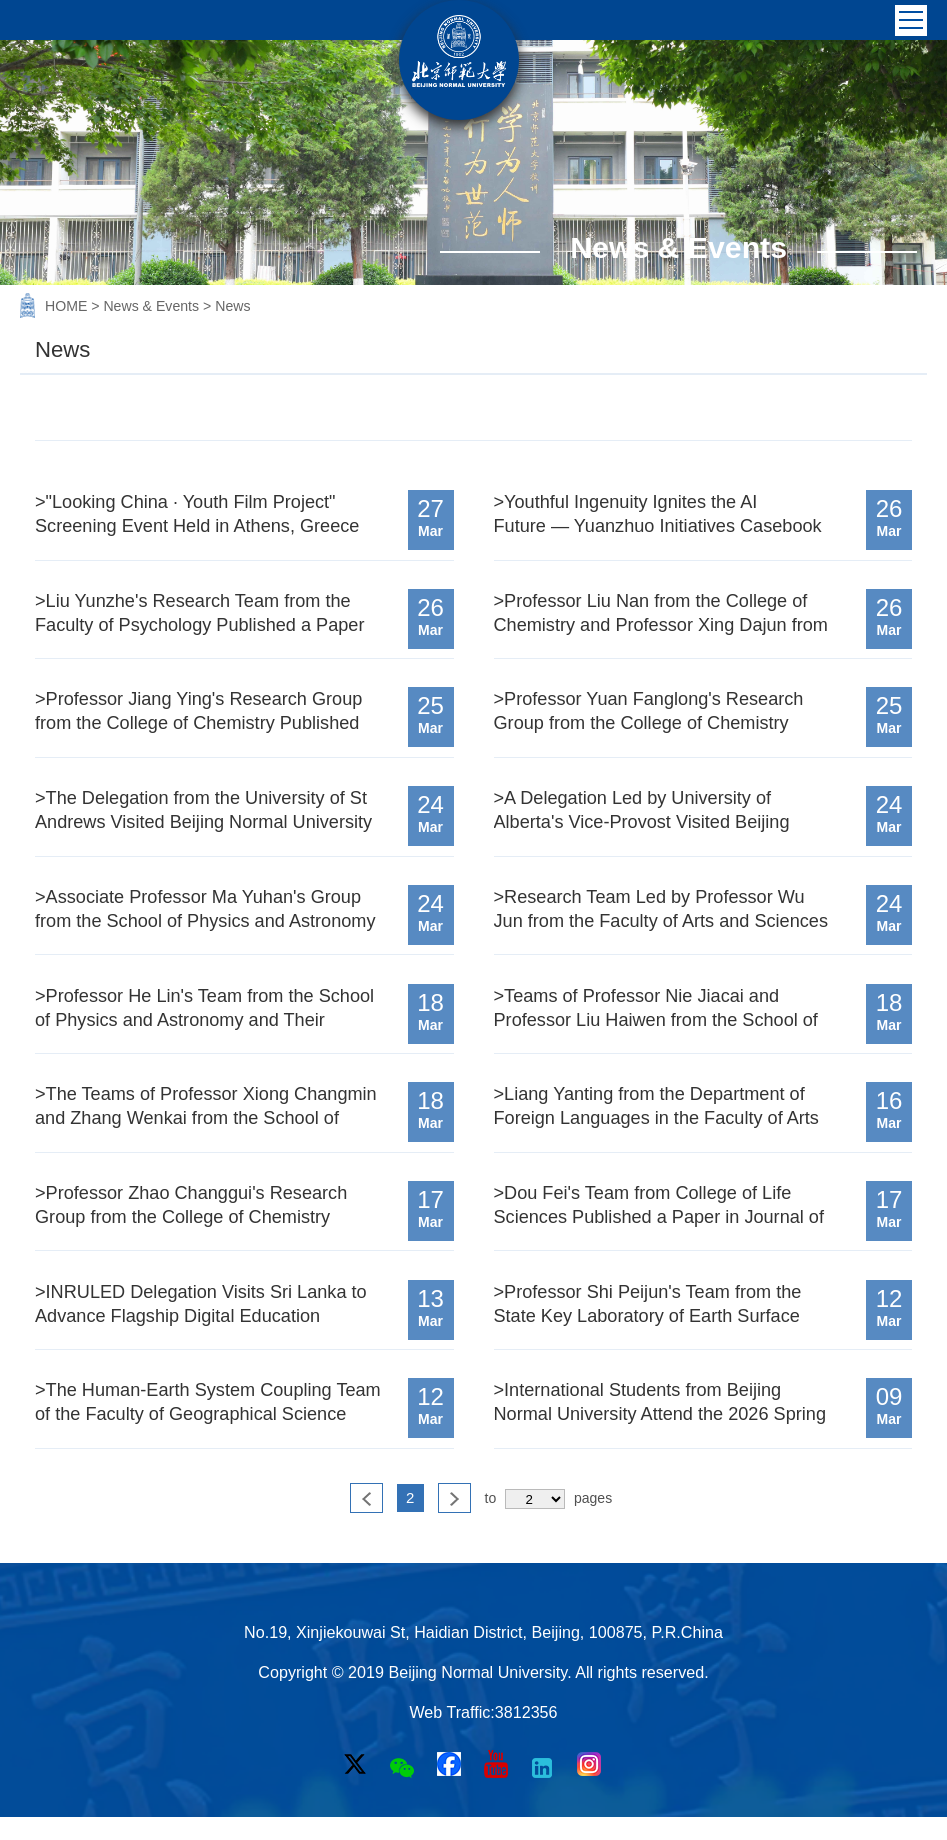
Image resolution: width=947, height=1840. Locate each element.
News (232, 306)
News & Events (153, 306)
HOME (68, 306)
